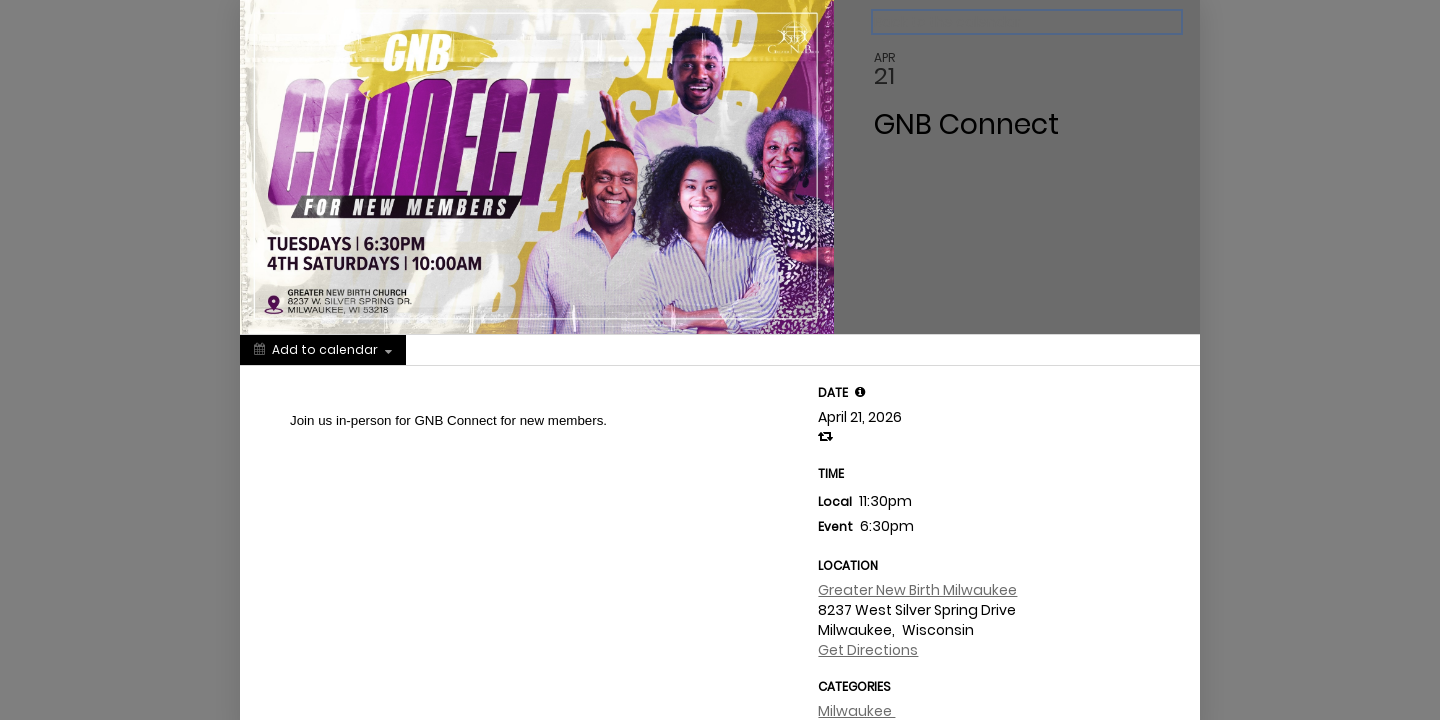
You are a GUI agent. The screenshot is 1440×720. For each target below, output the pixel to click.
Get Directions (868, 650)
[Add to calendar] (323, 350)
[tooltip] (860, 392)
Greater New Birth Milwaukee (917, 590)
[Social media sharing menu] (443, 350)
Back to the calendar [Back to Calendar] (947, 22)
